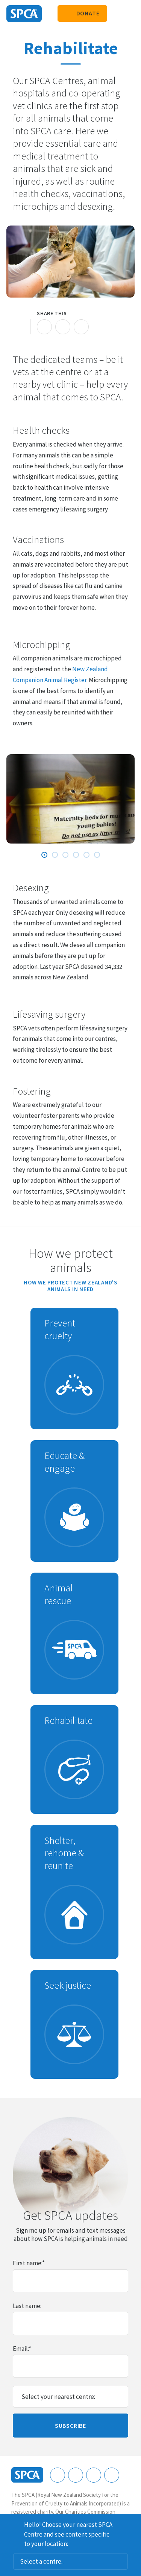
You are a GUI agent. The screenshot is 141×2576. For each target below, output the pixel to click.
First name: (29, 2263)
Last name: (27, 2306)
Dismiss (132, 2523)
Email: (22, 2348)
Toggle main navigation (129, 13)
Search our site (117, 14)
